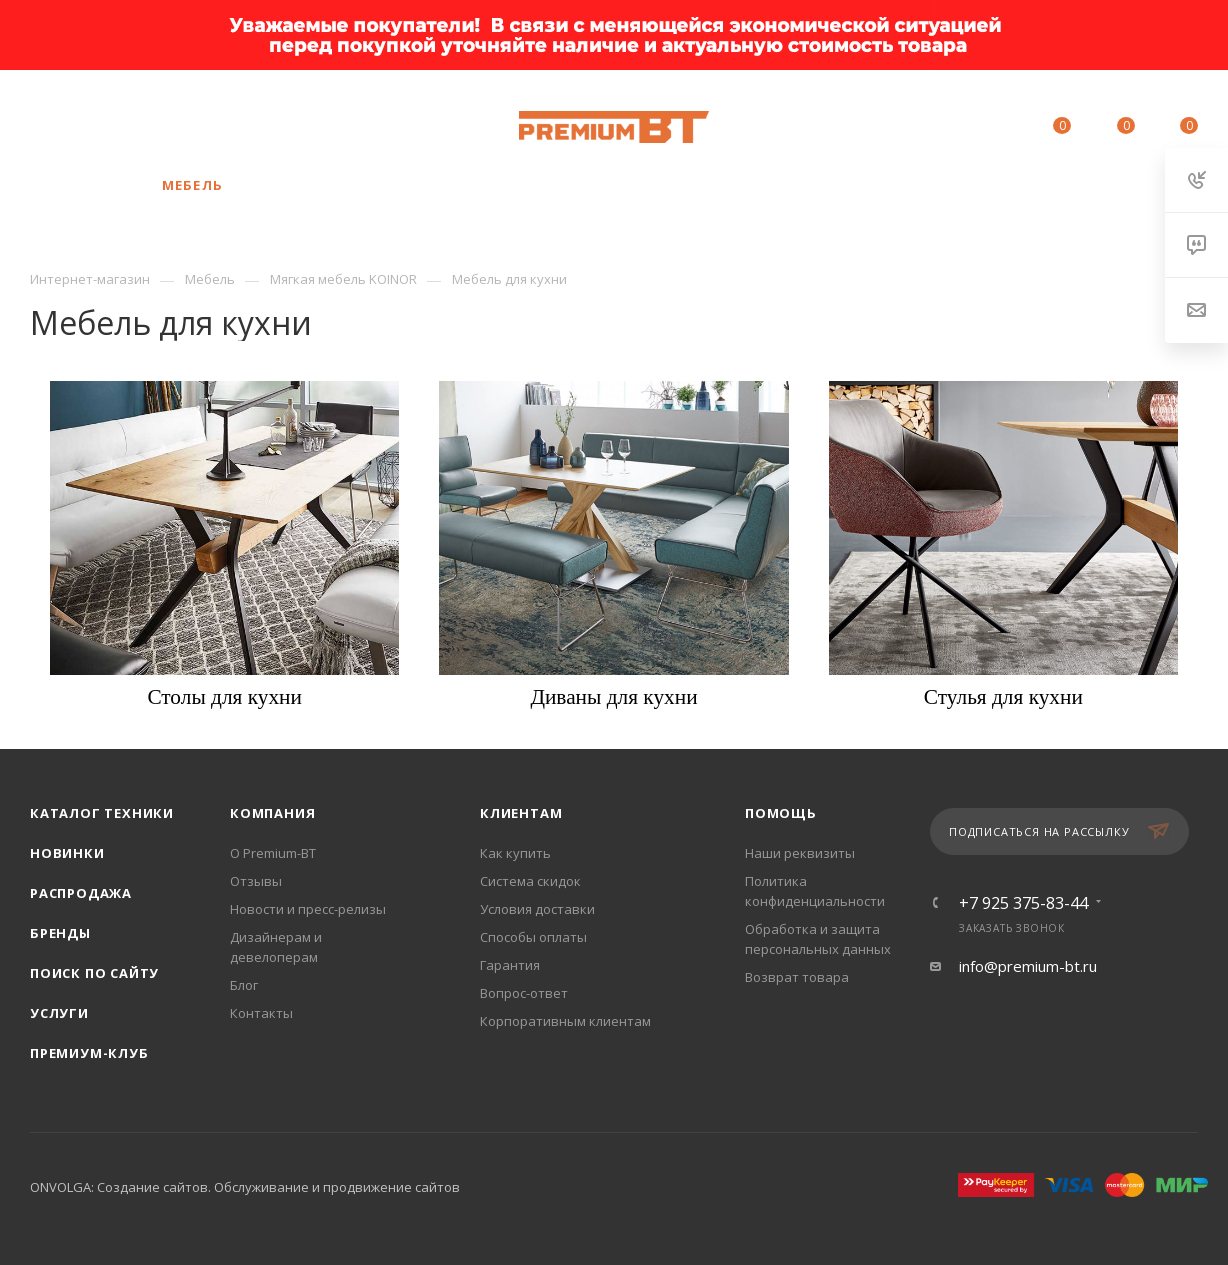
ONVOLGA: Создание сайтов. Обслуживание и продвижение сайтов (245, 1187)
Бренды (60, 933)
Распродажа (81, 893)
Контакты (261, 1013)
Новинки (67, 853)
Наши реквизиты (800, 853)
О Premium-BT (273, 853)
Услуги (59, 1013)
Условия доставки (537, 909)
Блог (244, 985)
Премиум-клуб (89, 1053)
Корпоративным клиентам (565, 1021)
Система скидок (530, 881)
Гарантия (510, 965)
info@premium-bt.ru (1028, 966)
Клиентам (521, 813)
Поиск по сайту (94, 973)
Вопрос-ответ (524, 993)
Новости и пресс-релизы (308, 909)
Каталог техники (102, 813)
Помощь (781, 813)
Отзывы (256, 881)
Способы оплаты (533, 937)
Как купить (515, 853)
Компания (272, 813)
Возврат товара (797, 977)
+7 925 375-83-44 (181, 117)
